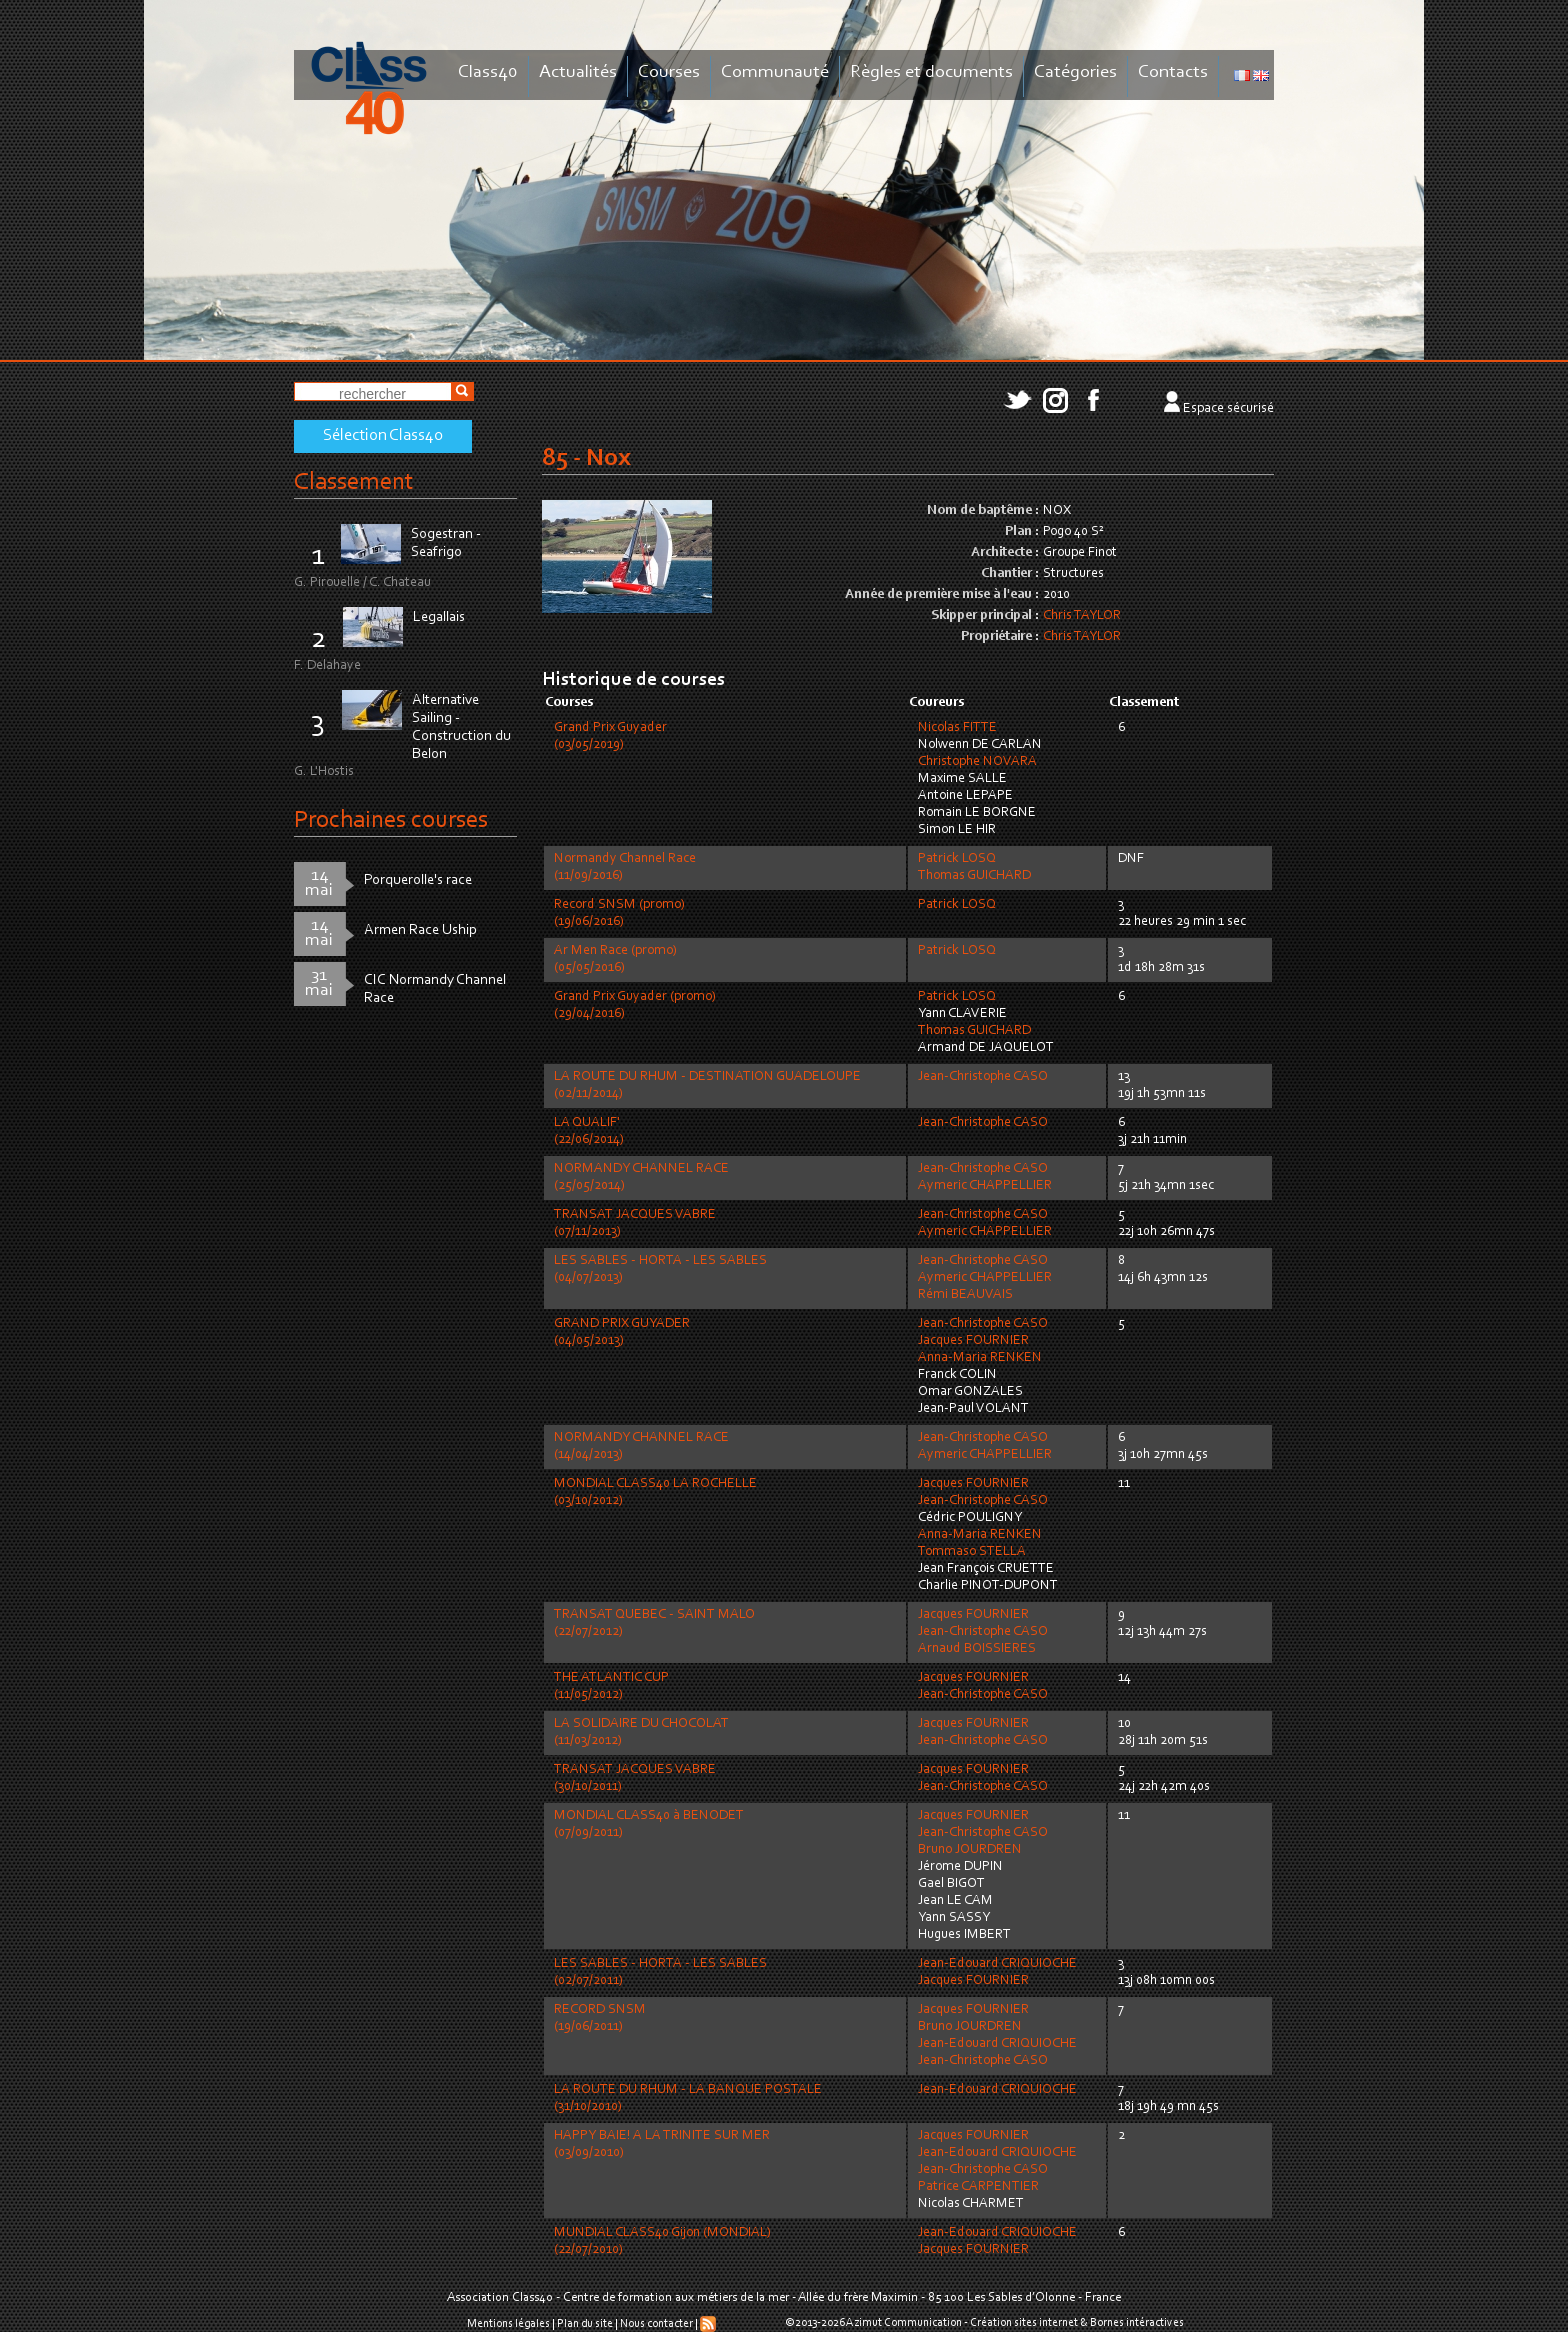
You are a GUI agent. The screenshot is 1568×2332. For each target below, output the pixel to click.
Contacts (1173, 72)
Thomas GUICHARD (974, 876)
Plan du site (585, 2324)
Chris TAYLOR (1082, 616)
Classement (354, 482)
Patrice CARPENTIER (978, 2187)
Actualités (578, 72)
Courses (669, 72)
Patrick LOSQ (957, 859)
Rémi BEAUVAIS (965, 1295)
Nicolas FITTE (957, 728)
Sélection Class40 (383, 436)
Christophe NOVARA (977, 762)
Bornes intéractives (1137, 2323)
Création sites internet (1024, 2323)
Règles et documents (931, 72)
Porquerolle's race (418, 880)
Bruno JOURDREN (970, 1850)
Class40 (488, 72)
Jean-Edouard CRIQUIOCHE (997, 1964)
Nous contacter (656, 2324)
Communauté (775, 72)
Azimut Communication (904, 2323)
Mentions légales (508, 2324)
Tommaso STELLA (972, 1552)
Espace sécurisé (1228, 409)
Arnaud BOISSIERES (977, 1649)
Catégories (1075, 72)
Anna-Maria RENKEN (980, 1358)
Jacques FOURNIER (973, 1341)
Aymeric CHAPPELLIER (985, 1186)
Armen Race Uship (420, 930)
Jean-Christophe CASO (983, 1077)
